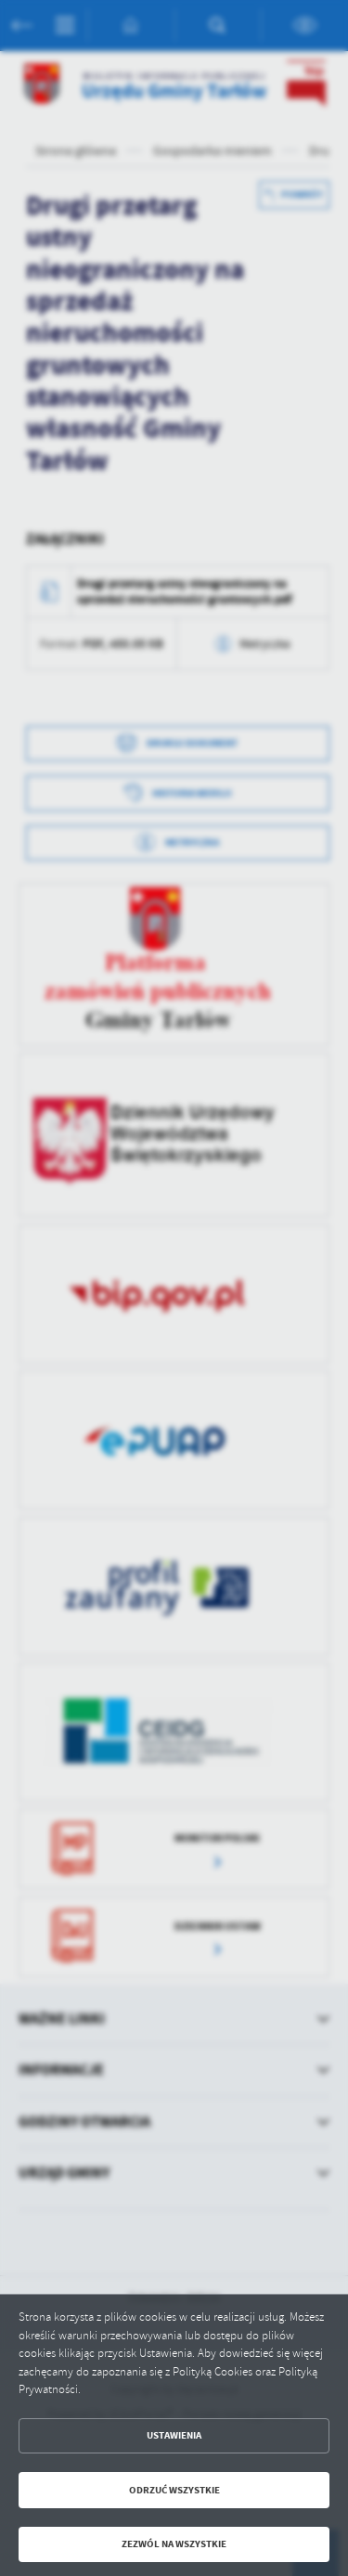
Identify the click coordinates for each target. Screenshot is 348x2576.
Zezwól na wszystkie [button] (174, 2544)
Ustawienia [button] (174, 2435)
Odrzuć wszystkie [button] (174, 2490)
